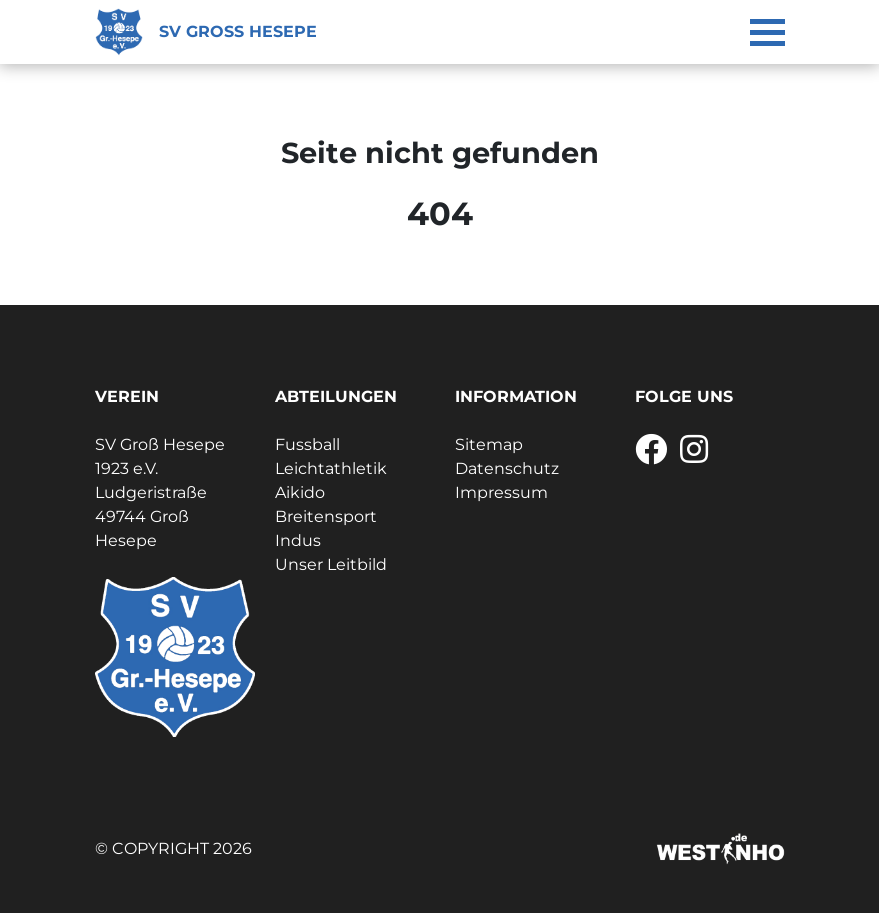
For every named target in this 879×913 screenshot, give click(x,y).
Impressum (501, 492)
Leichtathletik (331, 468)
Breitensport (326, 516)
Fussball (307, 444)
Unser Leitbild (331, 564)
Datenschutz (507, 468)
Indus (298, 540)
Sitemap (489, 444)
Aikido (300, 492)
